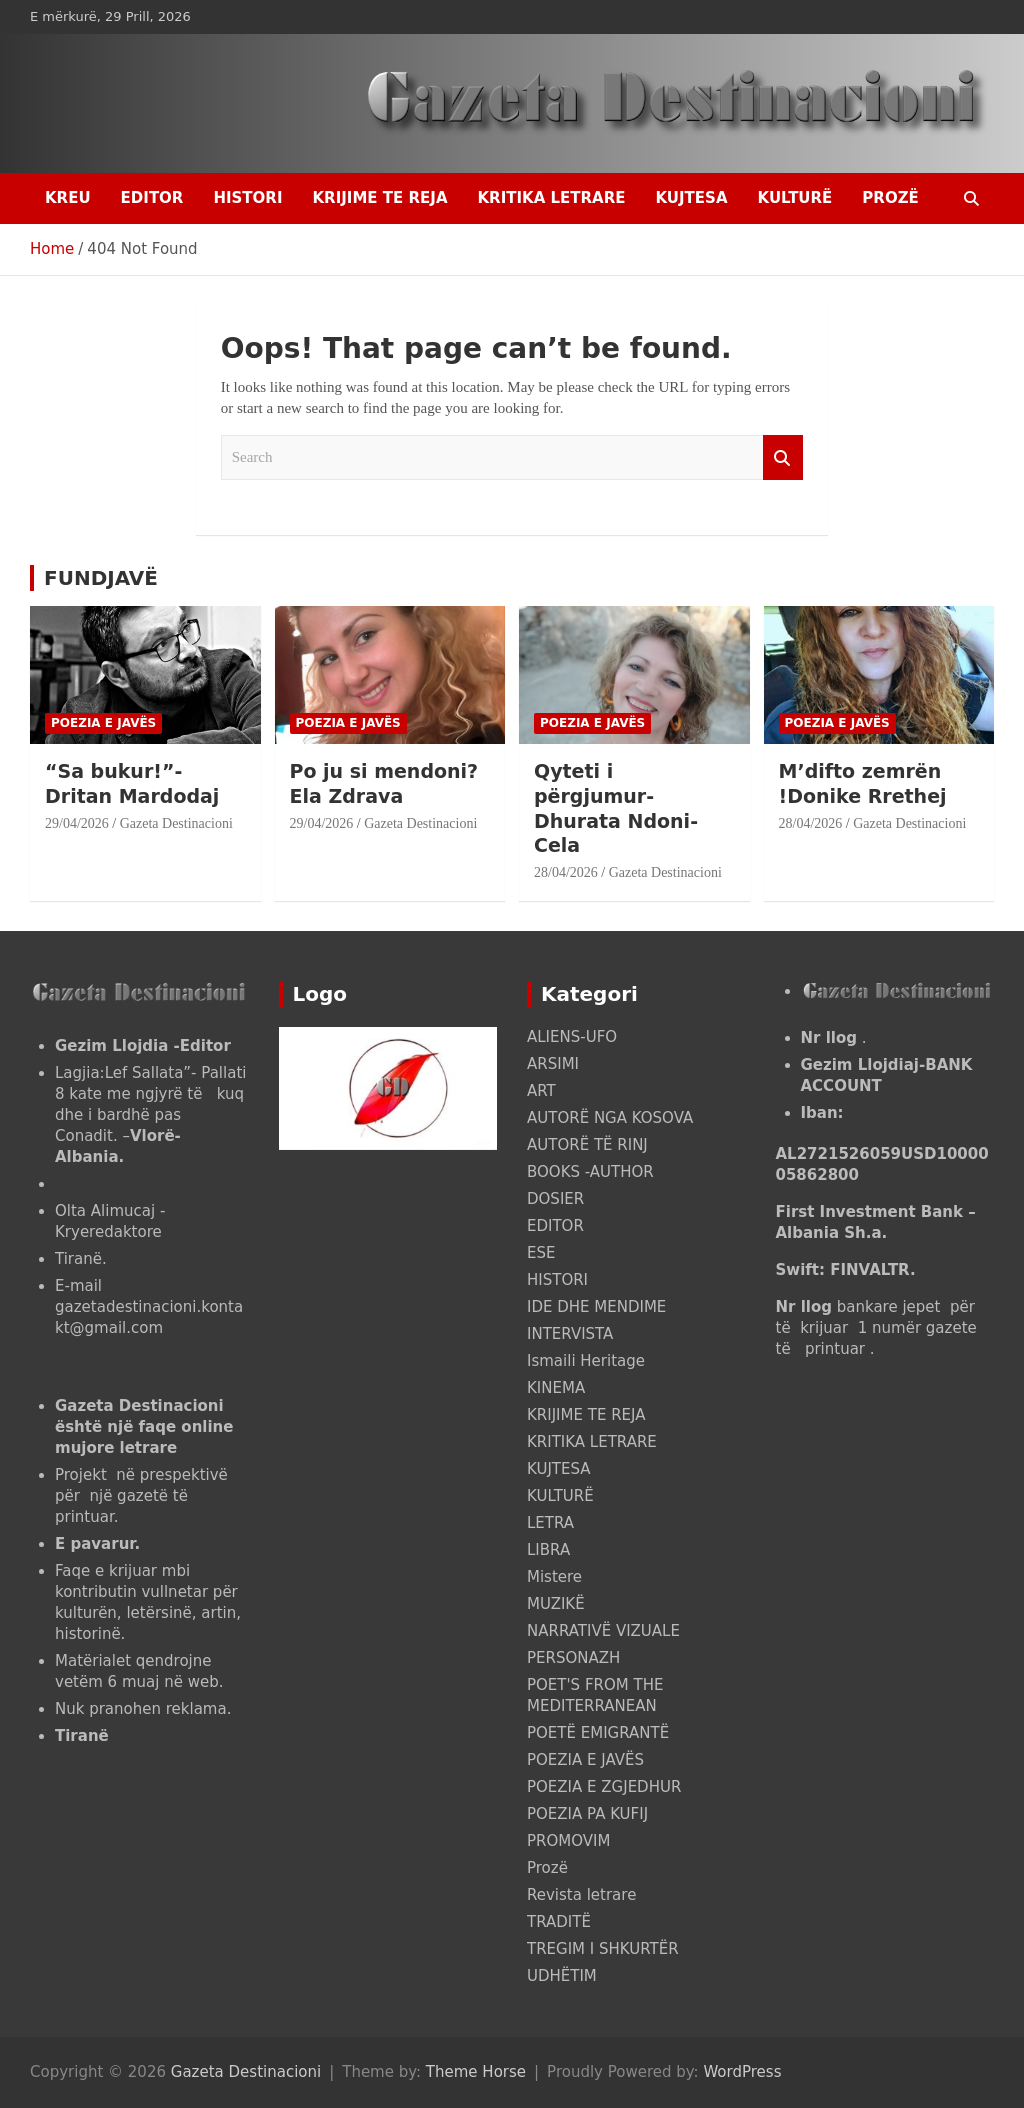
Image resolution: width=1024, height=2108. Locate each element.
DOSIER (555, 1199)
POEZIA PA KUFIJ (587, 1814)
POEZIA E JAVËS (103, 723)
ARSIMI (553, 1064)
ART (541, 1091)
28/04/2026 (566, 872)
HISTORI (247, 198)
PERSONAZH (573, 1658)
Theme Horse (476, 2072)
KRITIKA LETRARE (551, 198)
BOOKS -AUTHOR (590, 1172)
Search (783, 457)
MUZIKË (556, 1604)
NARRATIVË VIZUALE (603, 1631)
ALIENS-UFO (572, 1037)
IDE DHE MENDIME (596, 1307)
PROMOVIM (568, 1841)
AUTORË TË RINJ (587, 1145)
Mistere (554, 1577)
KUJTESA (692, 198)
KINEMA (556, 1388)
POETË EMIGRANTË (598, 1733)
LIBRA (548, 1550)
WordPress (742, 2072)
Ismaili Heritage (586, 1361)
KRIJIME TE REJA (379, 198)
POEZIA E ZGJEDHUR (604, 1787)
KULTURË (795, 198)
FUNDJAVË (101, 578)
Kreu (68, 198)
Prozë (890, 198)
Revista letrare (581, 1895)
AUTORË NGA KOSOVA (610, 1118)
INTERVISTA (570, 1334)
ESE (541, 1253)
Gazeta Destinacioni (176, 823)
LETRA (550, 1523)
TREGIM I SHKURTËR (603, 1949)
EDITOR (152, 198)
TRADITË (559, 1922)
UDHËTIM (562, 1976)
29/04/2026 (77, 823)
